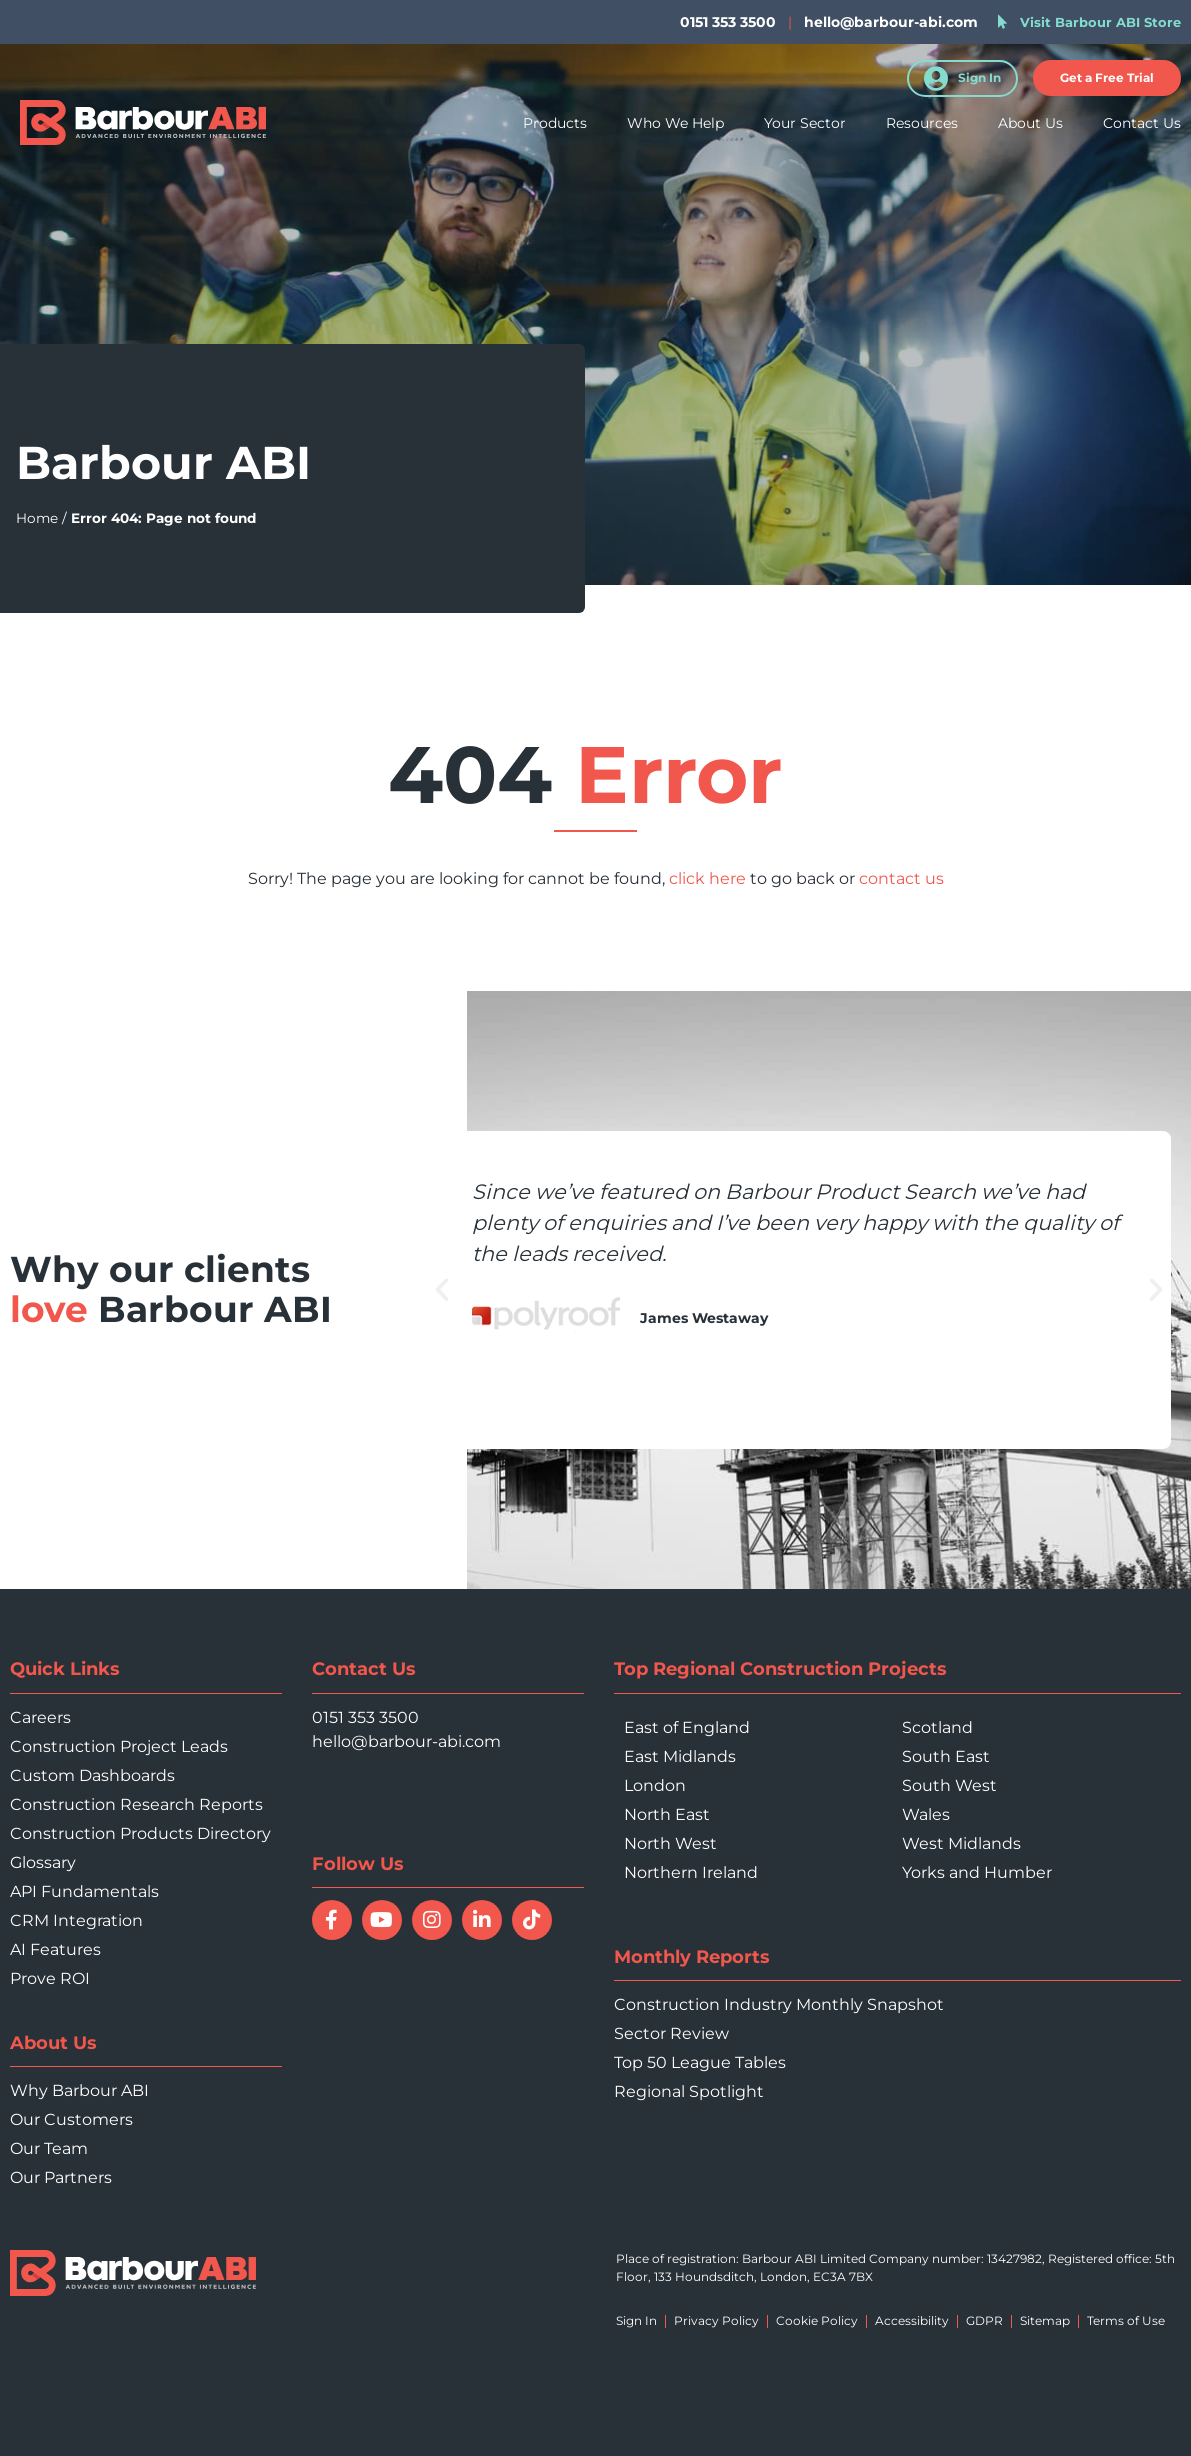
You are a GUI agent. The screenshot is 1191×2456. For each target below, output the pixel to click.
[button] (1107, 78)
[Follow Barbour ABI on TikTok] (532, 1920)
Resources (922, 128)
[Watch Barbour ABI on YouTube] (382, 1920)
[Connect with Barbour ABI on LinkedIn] (482, 1920)
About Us (1030, 128)
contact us (901, 878)
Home (37, 518)
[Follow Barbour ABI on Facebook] (332, 1920)
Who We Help (675, 128)
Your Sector (805, 128)
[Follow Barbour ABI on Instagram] (432, 1920)
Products (555, 128)
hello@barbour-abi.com (891, 22)
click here (707, 878)
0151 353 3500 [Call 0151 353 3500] (365, 1717)
